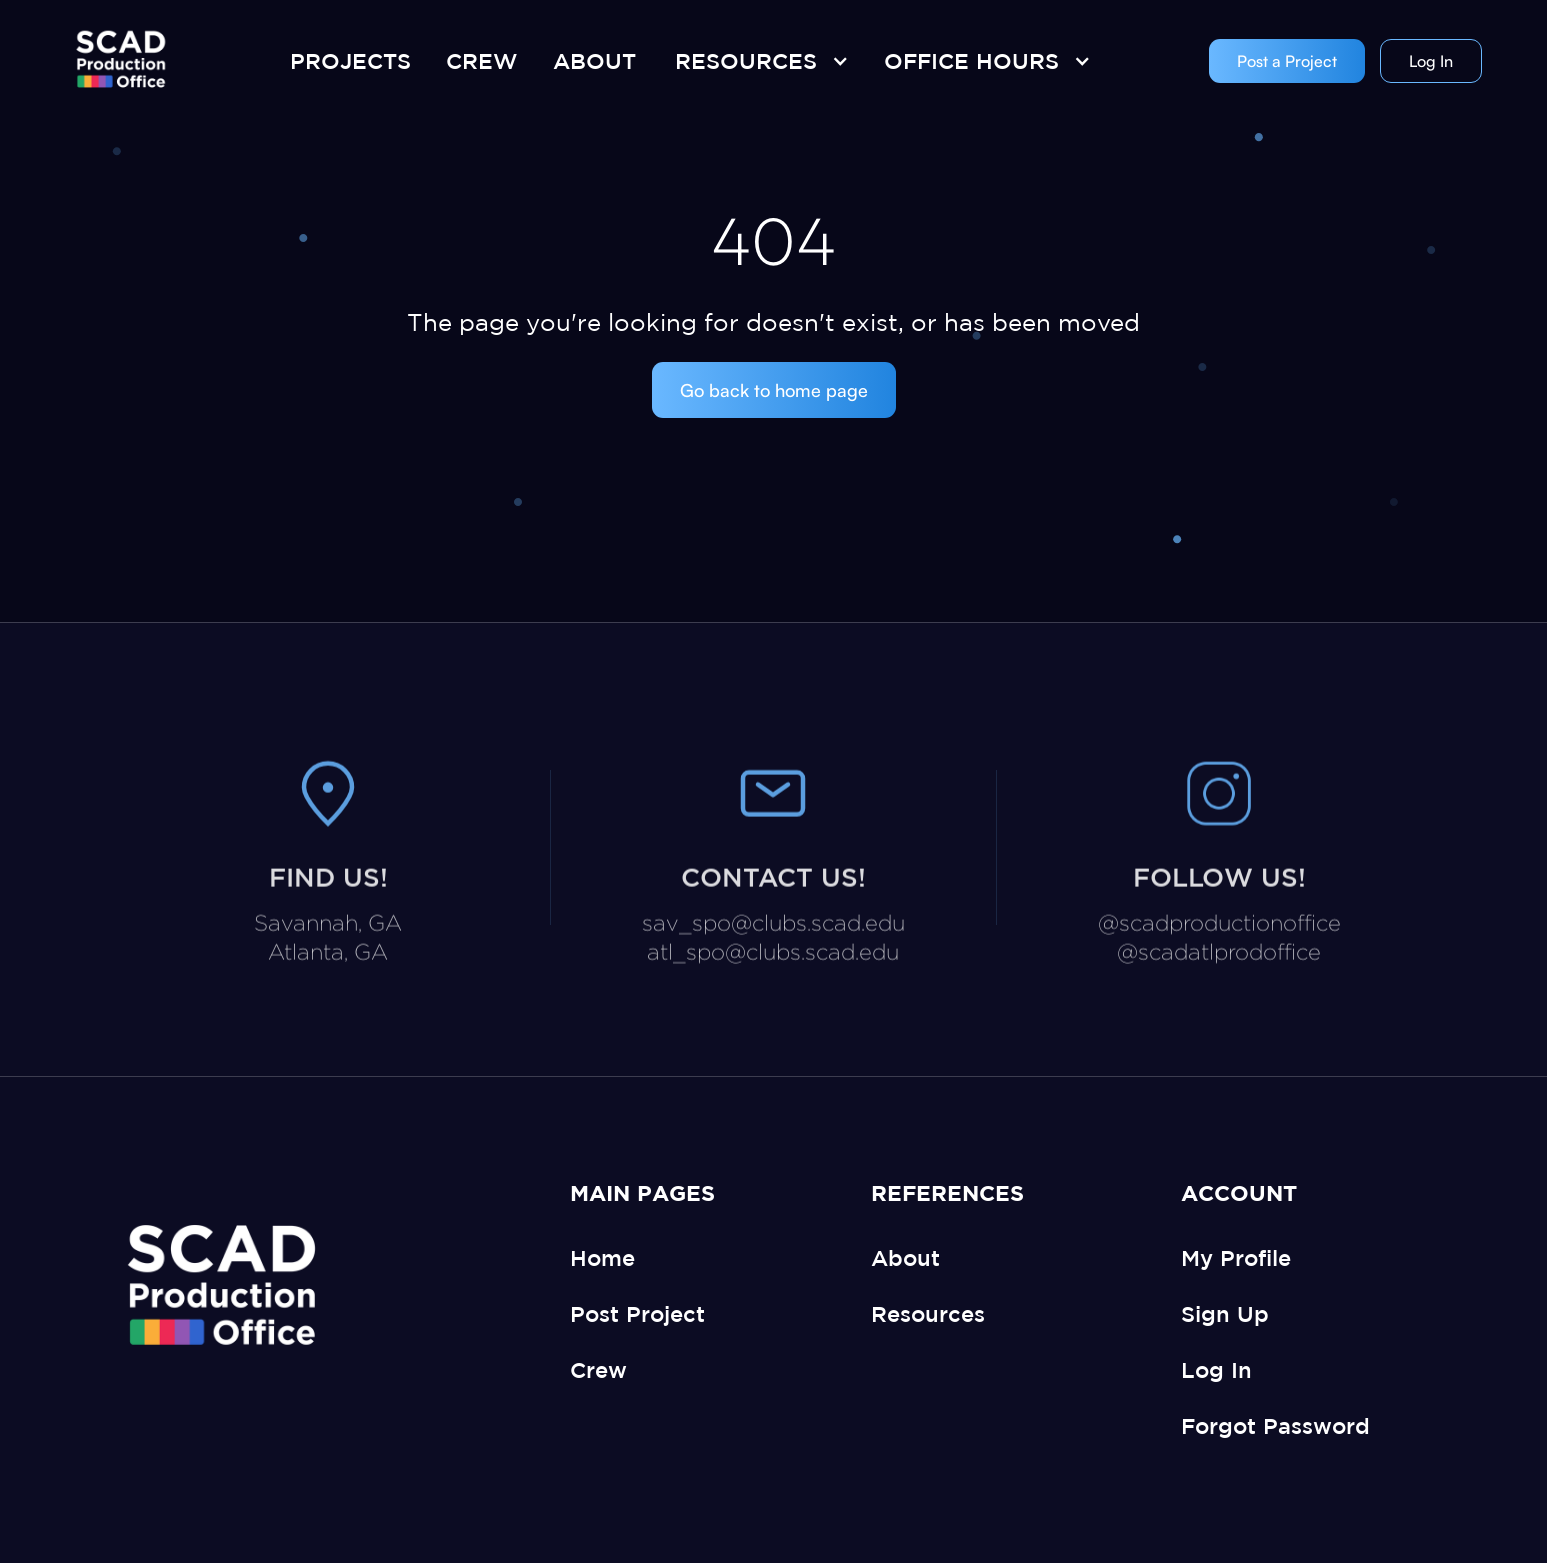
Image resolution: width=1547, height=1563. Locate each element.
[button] (757, 61)
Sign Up (1225, 1313)
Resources (928, 1313)
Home (602, 1257)
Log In (1431, 61)
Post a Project (1287, 61)
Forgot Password (1275, 1425)
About (905, 1257)
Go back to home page (774, 390)
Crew (598, 1369)
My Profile (1236, 1257)
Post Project (637, 1313)
